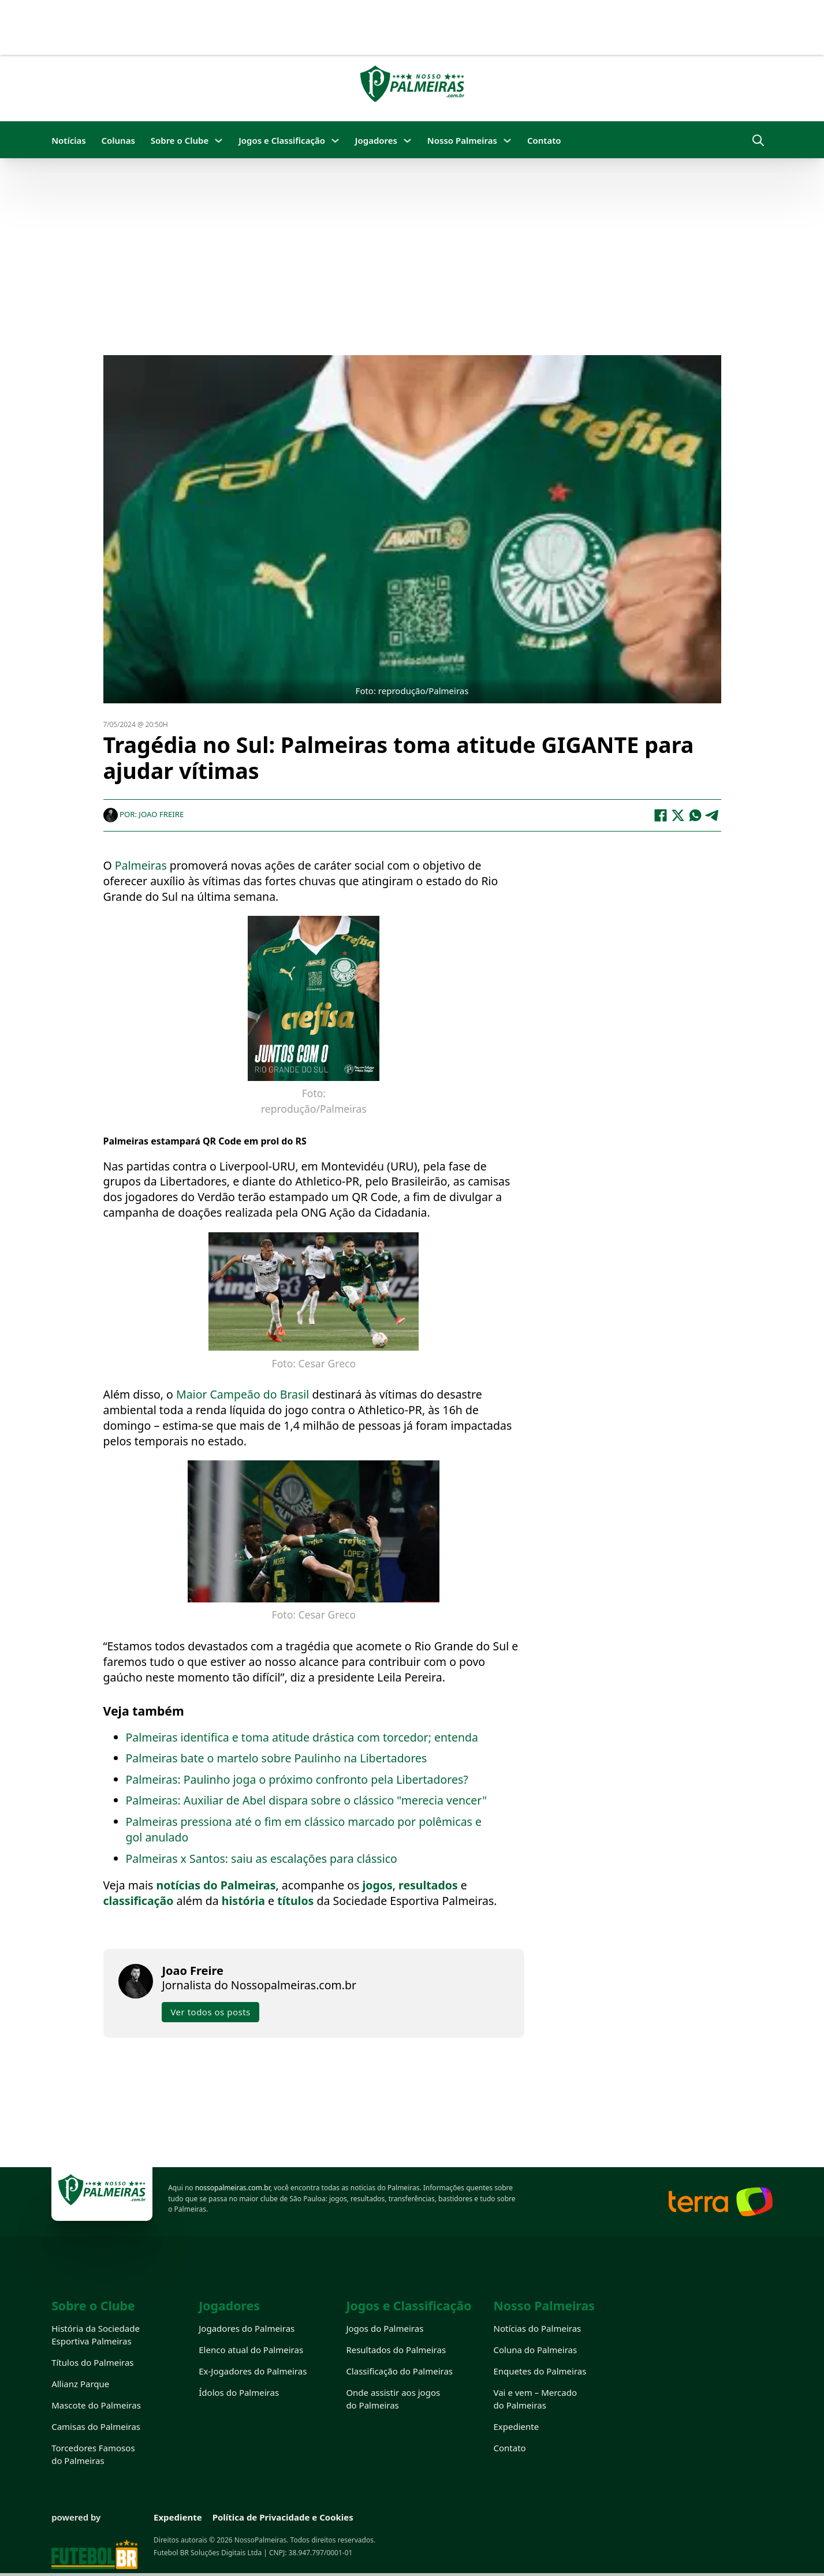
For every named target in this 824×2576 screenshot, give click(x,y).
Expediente (516, 2426)
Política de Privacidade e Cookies (282, 2517)
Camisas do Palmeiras (95, 2426)
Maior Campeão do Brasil (244, 1393)
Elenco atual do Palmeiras (251, 2349)
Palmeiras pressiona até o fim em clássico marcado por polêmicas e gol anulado (304, 1828)
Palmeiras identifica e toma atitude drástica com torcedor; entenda (302, 1736)
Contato (544, 140)
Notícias (68, 140)
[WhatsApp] (695, 814)
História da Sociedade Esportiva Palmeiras (95, 2334)
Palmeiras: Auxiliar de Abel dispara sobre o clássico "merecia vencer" (306, 1800)
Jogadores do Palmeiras (246, 2328)
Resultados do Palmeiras (396, 2349)
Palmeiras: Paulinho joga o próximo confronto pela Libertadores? (297, 1779)
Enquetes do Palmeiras (540, 2371)
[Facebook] (660, 814)
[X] (678, 814)
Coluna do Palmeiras (535, 2349)
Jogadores (376, 140)
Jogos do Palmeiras (384, 2328)
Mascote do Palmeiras (96, 2405)
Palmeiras (142, 865)
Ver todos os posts (210, 2011)
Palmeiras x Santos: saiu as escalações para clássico (261, 1858)
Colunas (118, 140)
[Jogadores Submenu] (407, 140)
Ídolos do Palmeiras (239, 2392)
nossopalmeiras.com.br (232, 2188)
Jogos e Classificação (281, 140)
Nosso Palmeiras (462, 140)
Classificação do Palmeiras (399, 2371)
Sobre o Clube (180, 140)
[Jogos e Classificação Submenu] (335, 140)
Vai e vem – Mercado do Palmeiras (535, 2399)
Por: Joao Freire (143, 814)
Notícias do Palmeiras (537, 2328)
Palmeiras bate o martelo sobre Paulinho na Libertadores (276, 1757)
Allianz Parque (80, 2383)
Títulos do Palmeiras (92, 2362)
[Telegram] (712, 814)
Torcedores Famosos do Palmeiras (93, 2454)
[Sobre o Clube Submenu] (218, 140)
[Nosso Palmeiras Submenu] (507, 140)
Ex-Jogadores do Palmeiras (253, 2371)
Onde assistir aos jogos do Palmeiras (393, 2399)
